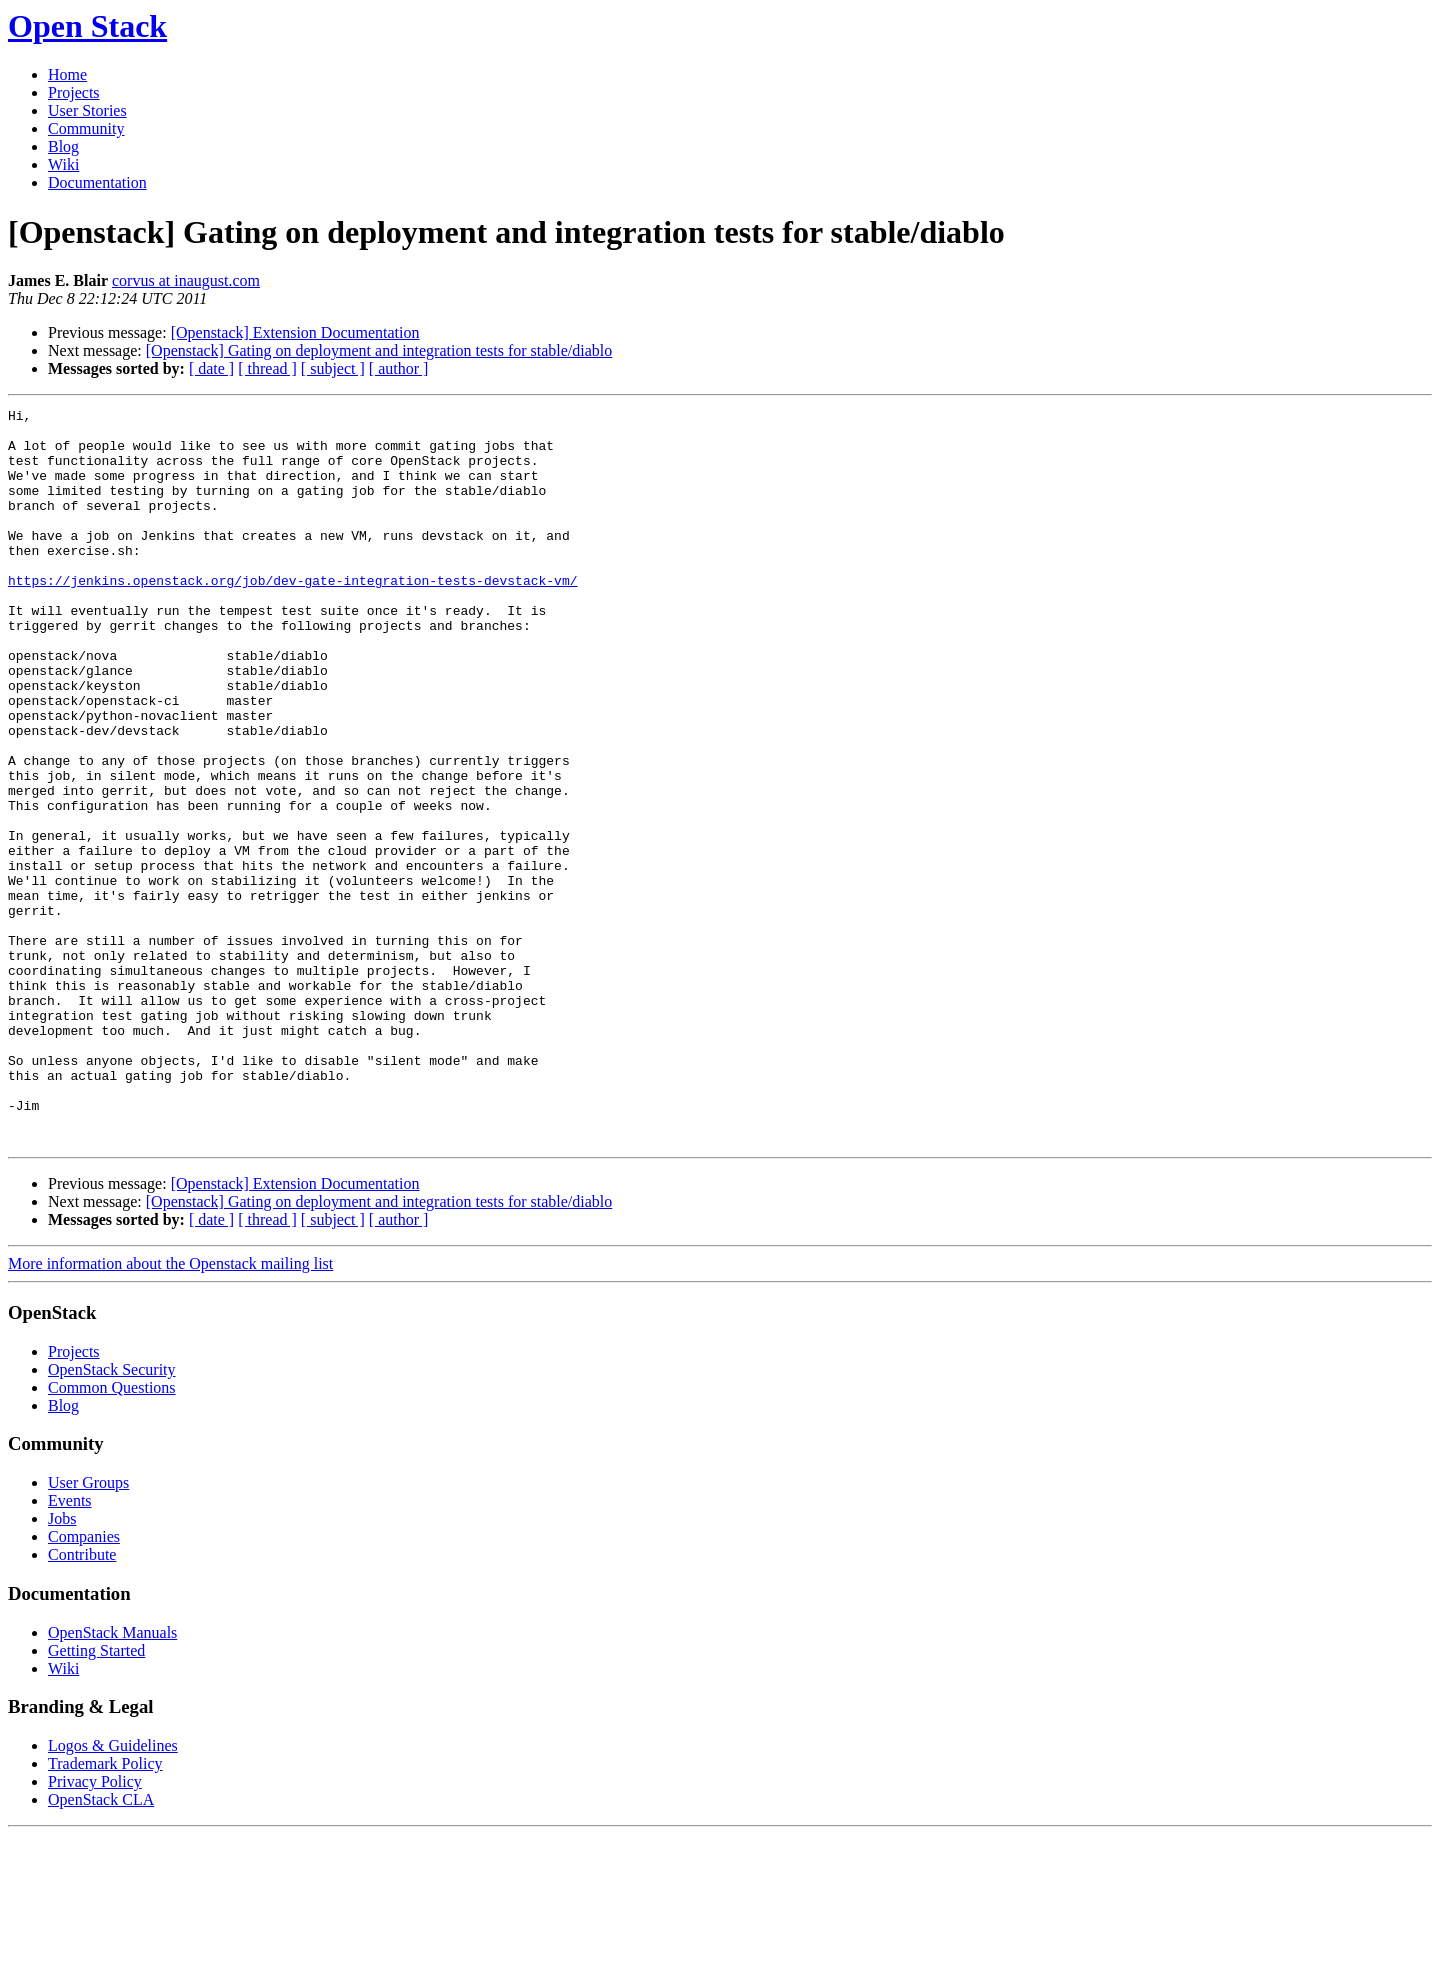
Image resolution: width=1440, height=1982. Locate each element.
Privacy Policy (95, 1928)
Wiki (63, 164)
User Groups (88, 1629)
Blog (63, 146)
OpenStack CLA (101, 1946)
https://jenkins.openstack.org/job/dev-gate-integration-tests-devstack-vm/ (292, 616)
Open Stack (87, 26)
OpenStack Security (112, 1516)
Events (70, 1647)
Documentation (97, 182)
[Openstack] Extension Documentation (295, 332)
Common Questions (112, 1534)
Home (67, 74)
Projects (74, 92)
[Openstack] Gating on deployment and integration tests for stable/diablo (379, 350)
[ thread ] (267, 368)
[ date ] (211, 368)
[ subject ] (333, 368)
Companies (84, 1683)
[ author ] (399, 368)
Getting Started (96, 1797)
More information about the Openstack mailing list (170, 1410)
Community (86, 128)
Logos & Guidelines (113, 1892)
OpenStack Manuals (112, 1779)
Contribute (82, 1701)
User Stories (87, 110)
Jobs (62, 1665)
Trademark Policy (105, 1910)
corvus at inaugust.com (186, 280)
